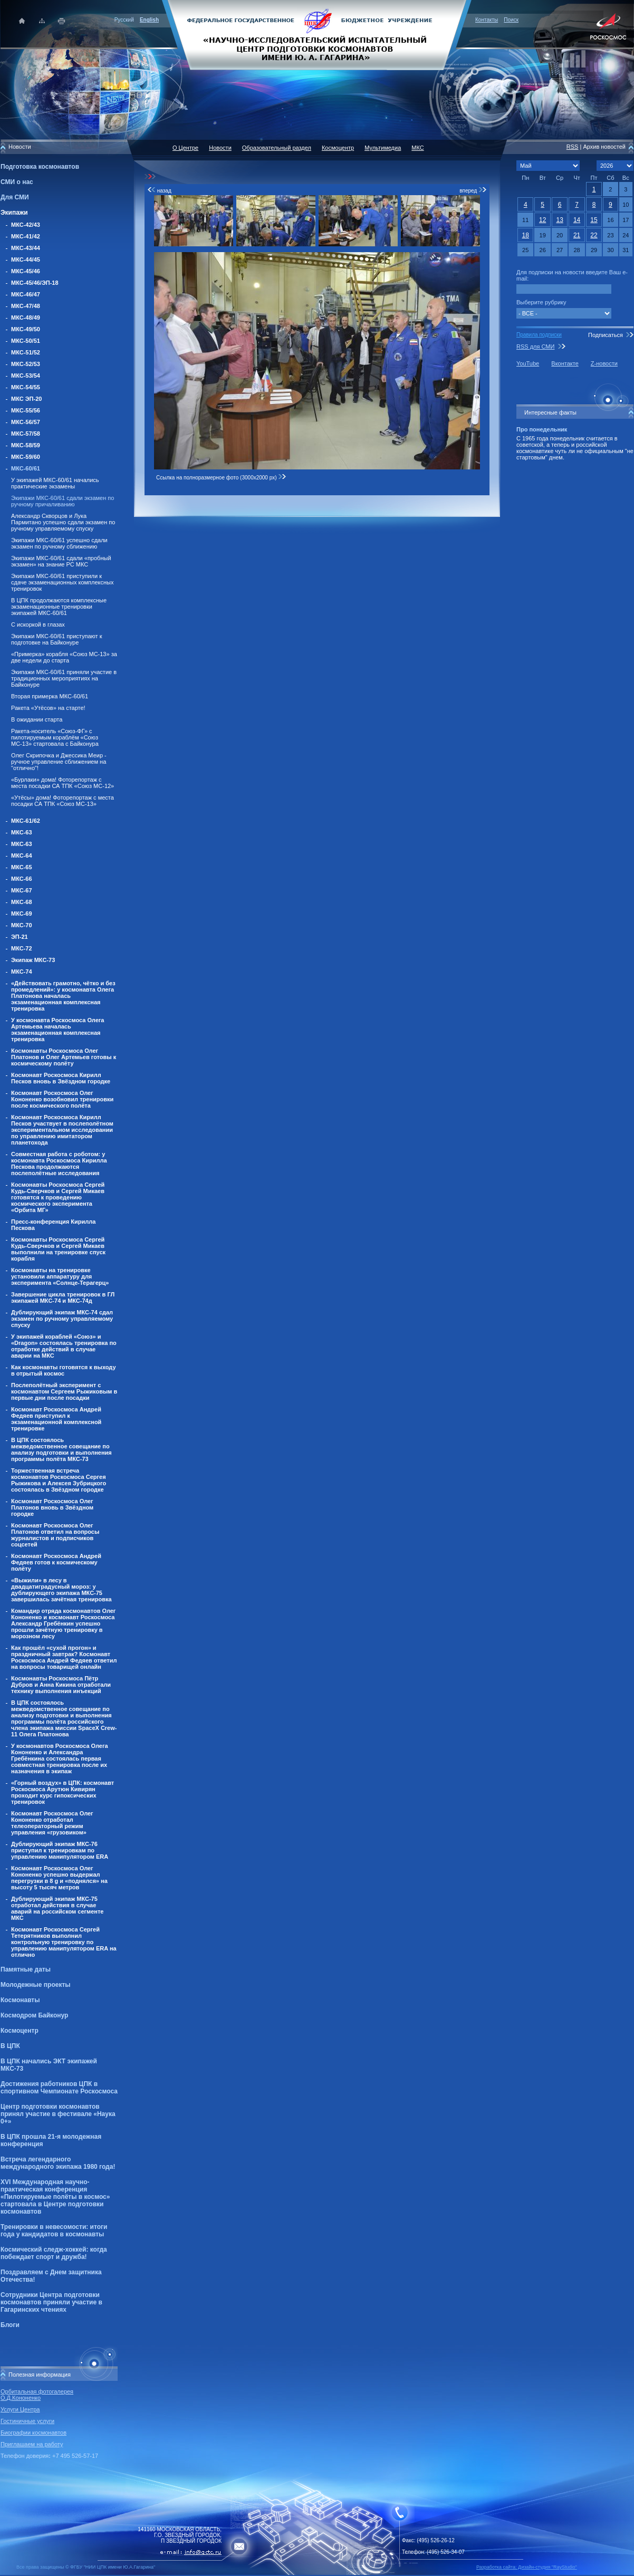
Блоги (10, 2325)
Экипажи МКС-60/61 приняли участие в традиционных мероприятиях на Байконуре (64, 678)
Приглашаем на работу (32, 2444)
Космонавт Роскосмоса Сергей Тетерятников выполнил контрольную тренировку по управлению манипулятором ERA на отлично (64, 1942)
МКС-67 (21, 890)
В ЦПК (10, 2046)
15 (593, 220)
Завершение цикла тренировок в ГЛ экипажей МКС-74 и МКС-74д (62, 1297)
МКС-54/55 (25, 387)
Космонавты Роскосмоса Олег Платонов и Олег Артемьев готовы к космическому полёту (63, 1056)
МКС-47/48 (25, 306)
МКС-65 (21, 867)
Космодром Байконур (34, 2015)
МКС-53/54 (25, 375)
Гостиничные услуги (27, 2421)
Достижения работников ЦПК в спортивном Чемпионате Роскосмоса (59, 2087)
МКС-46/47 (25, 294)
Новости (220, 148)
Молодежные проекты (36, 1984)
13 (559, 220)
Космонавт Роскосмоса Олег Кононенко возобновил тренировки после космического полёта (62, 1099)
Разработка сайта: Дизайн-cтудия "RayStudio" (526, 2567)
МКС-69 (21, 913)
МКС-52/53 (25, 364)
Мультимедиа (382, 148)
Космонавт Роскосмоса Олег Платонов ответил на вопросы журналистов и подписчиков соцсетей (55, 1534)
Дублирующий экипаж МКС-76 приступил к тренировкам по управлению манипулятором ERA (59, 1850)
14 (576, 220)
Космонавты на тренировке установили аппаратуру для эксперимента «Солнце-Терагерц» (60, 1276)
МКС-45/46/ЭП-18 (35, 283)
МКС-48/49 (25, 317)
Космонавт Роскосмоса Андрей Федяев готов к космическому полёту (56, 1562)
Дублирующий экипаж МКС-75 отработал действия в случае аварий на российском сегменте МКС (57, 1908)
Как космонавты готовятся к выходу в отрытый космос (63, 1370)
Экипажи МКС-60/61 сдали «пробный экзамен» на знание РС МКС (61, 561)
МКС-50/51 (25, 341)
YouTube (527, 363)
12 (542, 220)
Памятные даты (26, 1969)
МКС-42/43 (25, 225)
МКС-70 (21, 925)
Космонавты (20, 2000)
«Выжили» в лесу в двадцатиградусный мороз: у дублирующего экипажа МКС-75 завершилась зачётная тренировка (61, 1589)
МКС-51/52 (25, 352)
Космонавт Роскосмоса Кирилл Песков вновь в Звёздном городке (60, 1078)
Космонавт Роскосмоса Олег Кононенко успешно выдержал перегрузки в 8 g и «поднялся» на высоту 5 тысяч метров (59, 1877)
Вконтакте (564, 363)
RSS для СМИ (535, 346)
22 (593, 235)
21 (576, 235)
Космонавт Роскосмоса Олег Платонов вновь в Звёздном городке (52, 1507)
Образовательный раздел (276, 148)
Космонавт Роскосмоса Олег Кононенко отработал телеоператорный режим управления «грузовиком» (52, 1822)
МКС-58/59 (25, 445)
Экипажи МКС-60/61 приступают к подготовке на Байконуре (56, 639)
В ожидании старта (36, 719)
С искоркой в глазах (38, 624)
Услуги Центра (20, 2409)
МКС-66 (21, 879)
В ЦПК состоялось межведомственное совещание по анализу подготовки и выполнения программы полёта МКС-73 (61, 1449)
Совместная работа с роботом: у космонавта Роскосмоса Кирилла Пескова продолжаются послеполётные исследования (59, 1163)
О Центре (185, 148)
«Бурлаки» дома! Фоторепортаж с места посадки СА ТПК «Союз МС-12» (62, 782)
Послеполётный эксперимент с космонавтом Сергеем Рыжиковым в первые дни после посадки (64, 1391)
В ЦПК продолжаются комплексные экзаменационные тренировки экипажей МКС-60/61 (59, 606)
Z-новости (604, 363)
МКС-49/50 (25, 329)
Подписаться (605, 335)
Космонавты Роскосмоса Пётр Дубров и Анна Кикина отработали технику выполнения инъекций (61, 1684)
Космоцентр (20, 2030)
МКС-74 (21, 971)
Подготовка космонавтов (40, 166)
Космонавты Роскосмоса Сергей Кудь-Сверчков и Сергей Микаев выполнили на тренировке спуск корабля (58, 1249)
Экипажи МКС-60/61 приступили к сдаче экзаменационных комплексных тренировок (62, 582)
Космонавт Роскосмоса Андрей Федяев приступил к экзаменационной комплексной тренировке (56, 1418)
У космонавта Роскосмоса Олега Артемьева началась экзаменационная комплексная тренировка (57, 1029)
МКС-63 (21, 832)
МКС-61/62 (25, 821)
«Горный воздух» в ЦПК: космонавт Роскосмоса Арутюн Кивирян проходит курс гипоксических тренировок (62, 1792)
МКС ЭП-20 (26, 399)
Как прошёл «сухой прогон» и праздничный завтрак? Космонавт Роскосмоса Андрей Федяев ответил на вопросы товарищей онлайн (64, 1657)
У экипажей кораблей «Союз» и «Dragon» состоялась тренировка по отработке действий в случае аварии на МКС (64, 1346)
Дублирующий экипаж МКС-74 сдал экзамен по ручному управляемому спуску (62, 1318)
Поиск (511, 20)
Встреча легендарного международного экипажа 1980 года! (58, 2163)
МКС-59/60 (25, 457)
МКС (417, 148)
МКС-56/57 (25, 422)
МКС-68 (21, 902)
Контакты (486, 20)
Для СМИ (15, 197)
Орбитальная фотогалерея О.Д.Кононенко (37, 2394)
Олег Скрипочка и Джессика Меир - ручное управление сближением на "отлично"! (59, 761)
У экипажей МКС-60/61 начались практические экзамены (55, 483)
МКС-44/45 (25, 259)
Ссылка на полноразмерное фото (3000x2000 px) (221, 477)
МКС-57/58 (25, 433)
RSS (572, 146)
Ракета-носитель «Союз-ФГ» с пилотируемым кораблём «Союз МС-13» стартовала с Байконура (55, 737)
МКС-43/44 (25, 248)
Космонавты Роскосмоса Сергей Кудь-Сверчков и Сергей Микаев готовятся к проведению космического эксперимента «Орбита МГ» (57, 1197)
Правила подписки (539, 335)
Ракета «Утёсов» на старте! (48, 708)
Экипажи (14, 212)
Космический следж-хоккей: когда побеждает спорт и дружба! (54, 2253)
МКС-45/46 (25, 271)
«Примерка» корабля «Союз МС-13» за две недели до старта (64, 657)
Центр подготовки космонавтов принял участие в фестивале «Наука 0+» (58, 2114)
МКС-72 (21, 948)
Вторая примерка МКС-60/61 (49, 696)
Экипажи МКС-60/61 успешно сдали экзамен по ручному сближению (59, 543)
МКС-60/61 (25, 468)
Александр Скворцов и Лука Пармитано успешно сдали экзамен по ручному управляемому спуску (63, 522)
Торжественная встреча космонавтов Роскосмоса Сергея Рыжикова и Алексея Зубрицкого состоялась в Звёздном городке (58, 1480)
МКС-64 (21, 855)
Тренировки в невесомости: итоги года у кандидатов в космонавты (54, 2230)
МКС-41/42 (25, 236)
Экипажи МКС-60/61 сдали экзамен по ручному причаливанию (62, 501)
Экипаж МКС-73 (33, 960)
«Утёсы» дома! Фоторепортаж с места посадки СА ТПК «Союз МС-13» (62, 800)
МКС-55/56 (25, 410)
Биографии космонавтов (33, 2432)
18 (525, 235)
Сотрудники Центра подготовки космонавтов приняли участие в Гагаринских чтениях (51, 2302)
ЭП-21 (19, 937)
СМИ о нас (17, 182)
